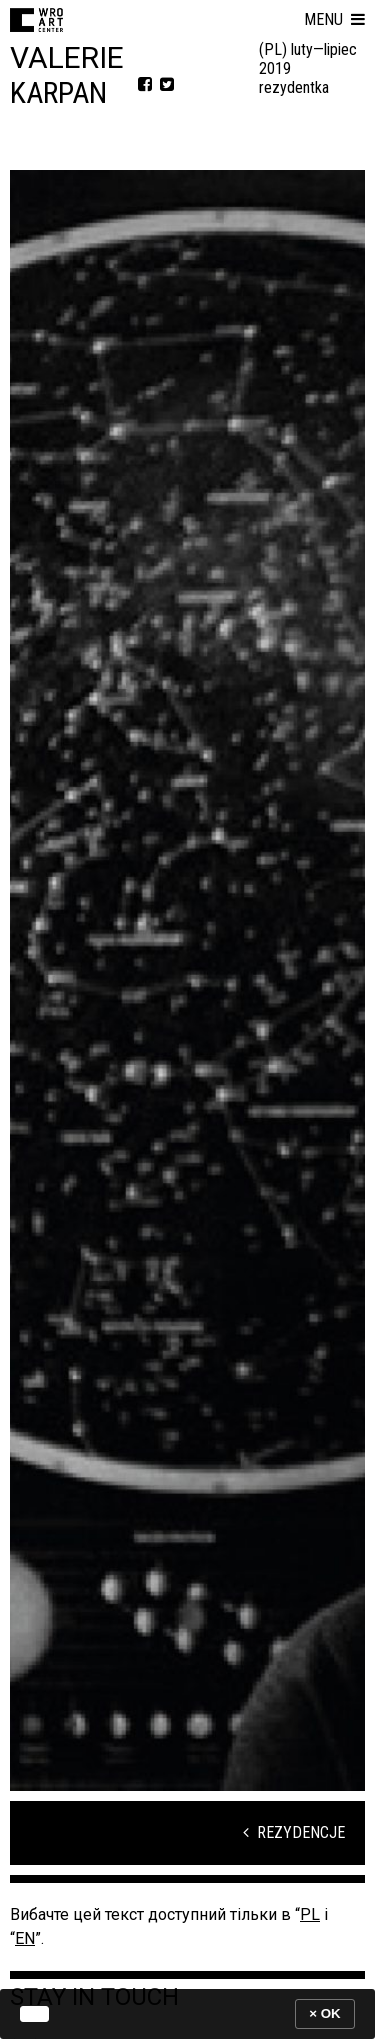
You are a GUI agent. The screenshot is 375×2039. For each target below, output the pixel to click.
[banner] (187, 2013)
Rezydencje (294, 1832)
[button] (334, 20)
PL (310, 1914)
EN (25, 1938)
